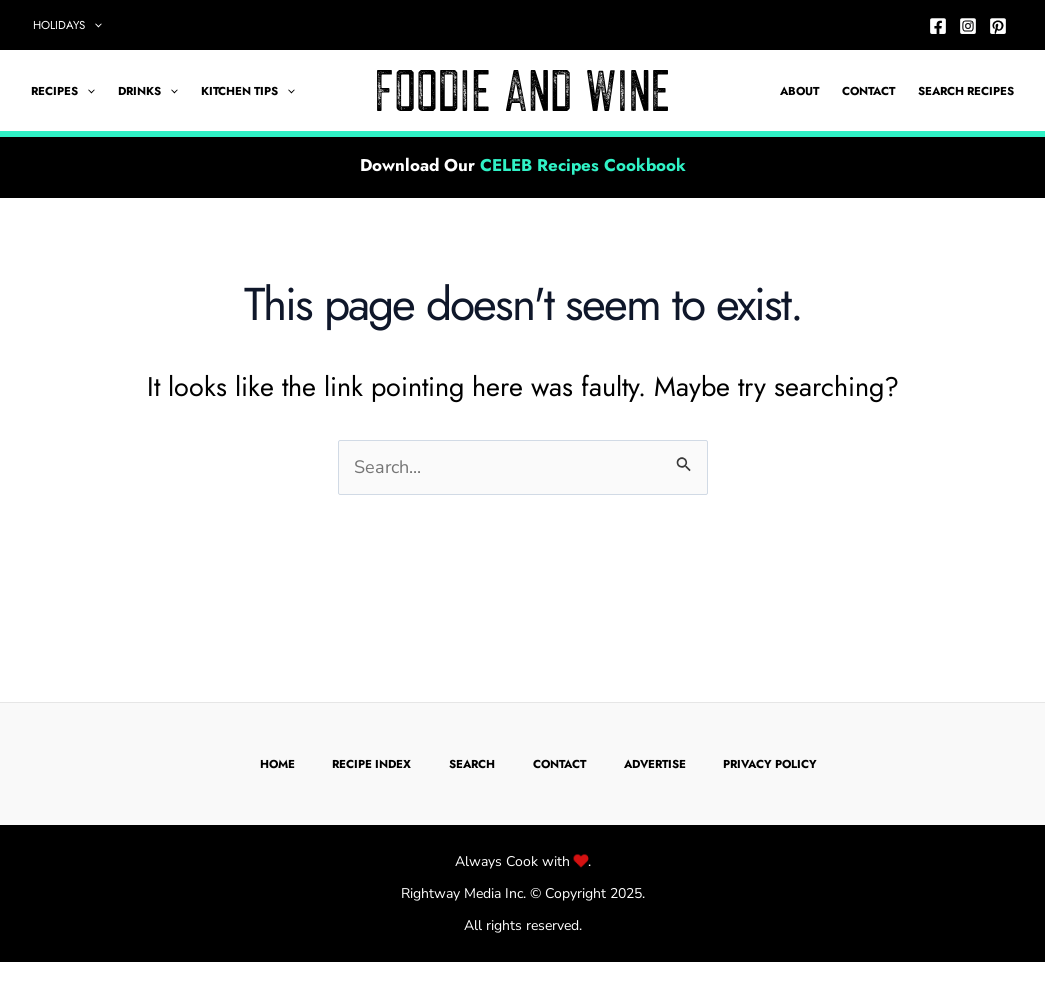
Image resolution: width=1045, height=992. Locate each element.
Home (277, 764)
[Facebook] (938, 26)
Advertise (655, 764)
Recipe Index (371, 764)
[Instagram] (968, 26)
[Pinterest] (998, 26)
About (799, 91)
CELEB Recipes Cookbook (583, 165)
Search (472, 764)
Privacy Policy (770, 764)
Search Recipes (966, 91)
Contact (868, 91)
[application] (93, 25)
